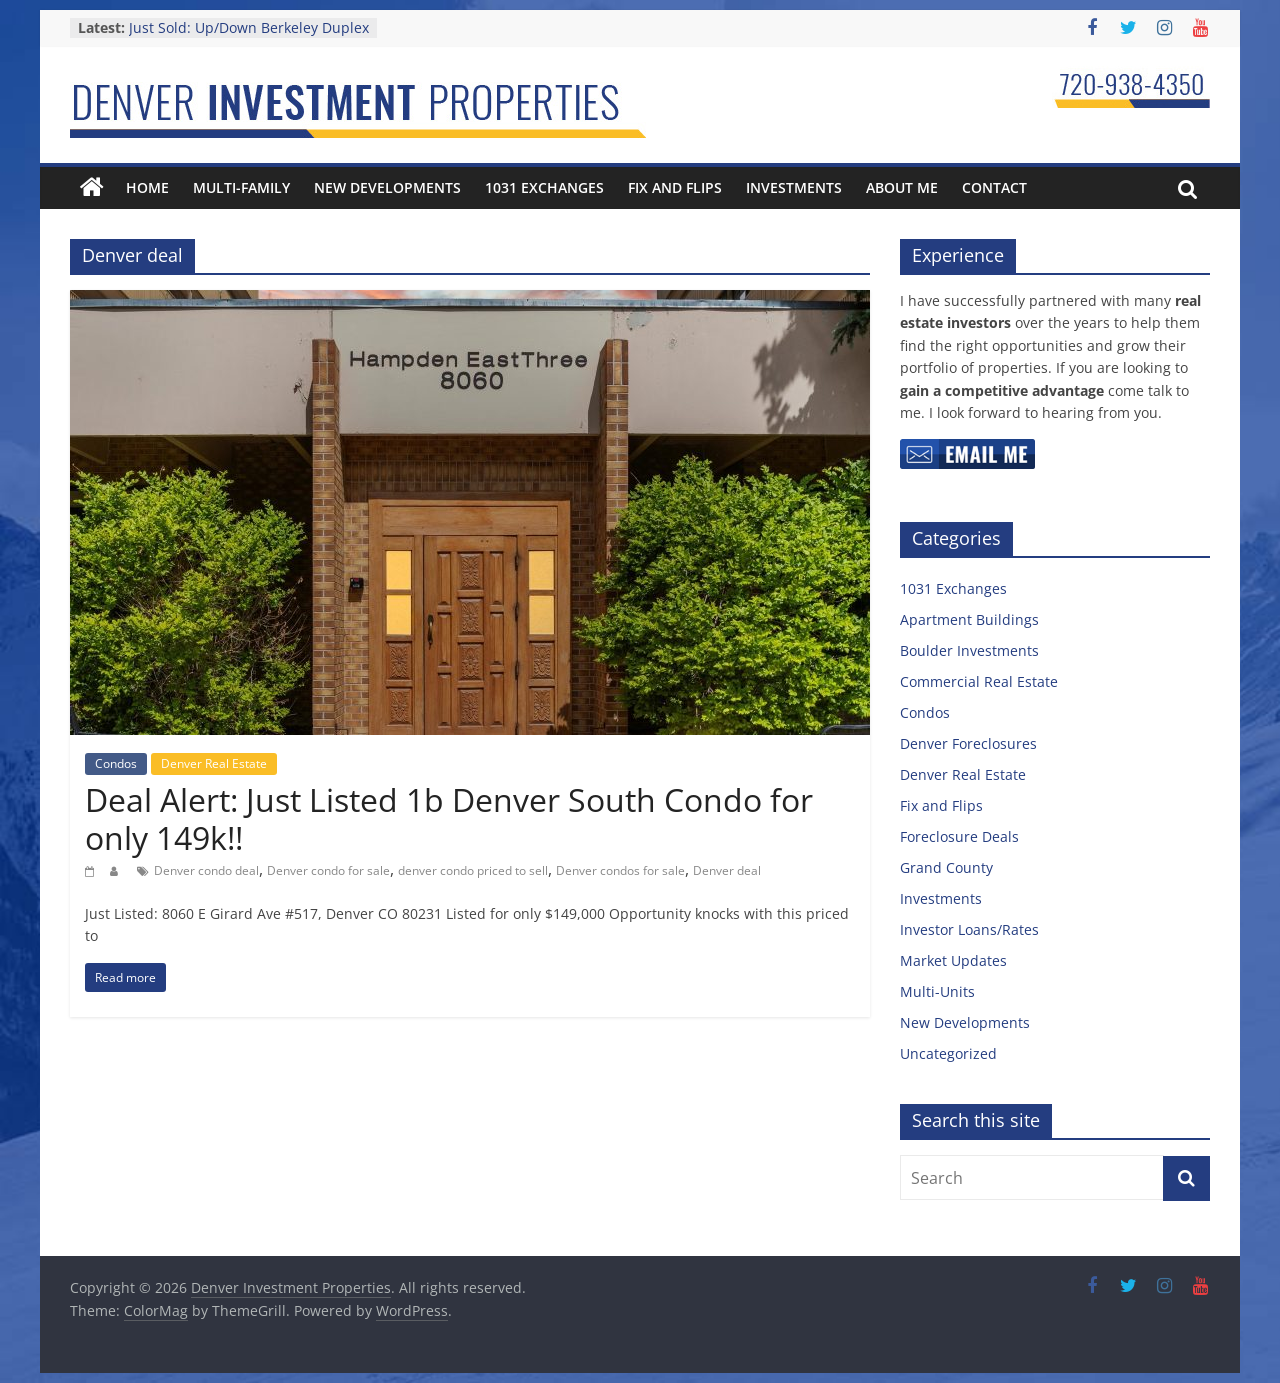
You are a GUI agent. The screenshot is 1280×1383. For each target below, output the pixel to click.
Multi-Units (937, 991)
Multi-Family (241, 187)
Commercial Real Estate (979, 681)
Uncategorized (948, 1053)
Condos (116, 763)
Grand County (946, 867)
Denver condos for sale (620, 870)
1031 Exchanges (544, 187)
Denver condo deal (206, 870)
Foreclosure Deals (959, 836)
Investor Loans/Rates (969, 929)
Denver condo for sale (328, 870)
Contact (994, 187)
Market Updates (953, 960)
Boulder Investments (969, 650)
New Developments (387, 187)
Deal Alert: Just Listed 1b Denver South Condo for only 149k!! (449, 818)
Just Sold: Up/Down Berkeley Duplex (249, 27)
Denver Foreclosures (968, 743)
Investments (794, 187)
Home (147, 187)
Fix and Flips (675, 187)
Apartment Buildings (969, 619)
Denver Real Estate (214, 763)
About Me (902, 187)
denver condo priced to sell (473, 870)
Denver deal (727, 870)
